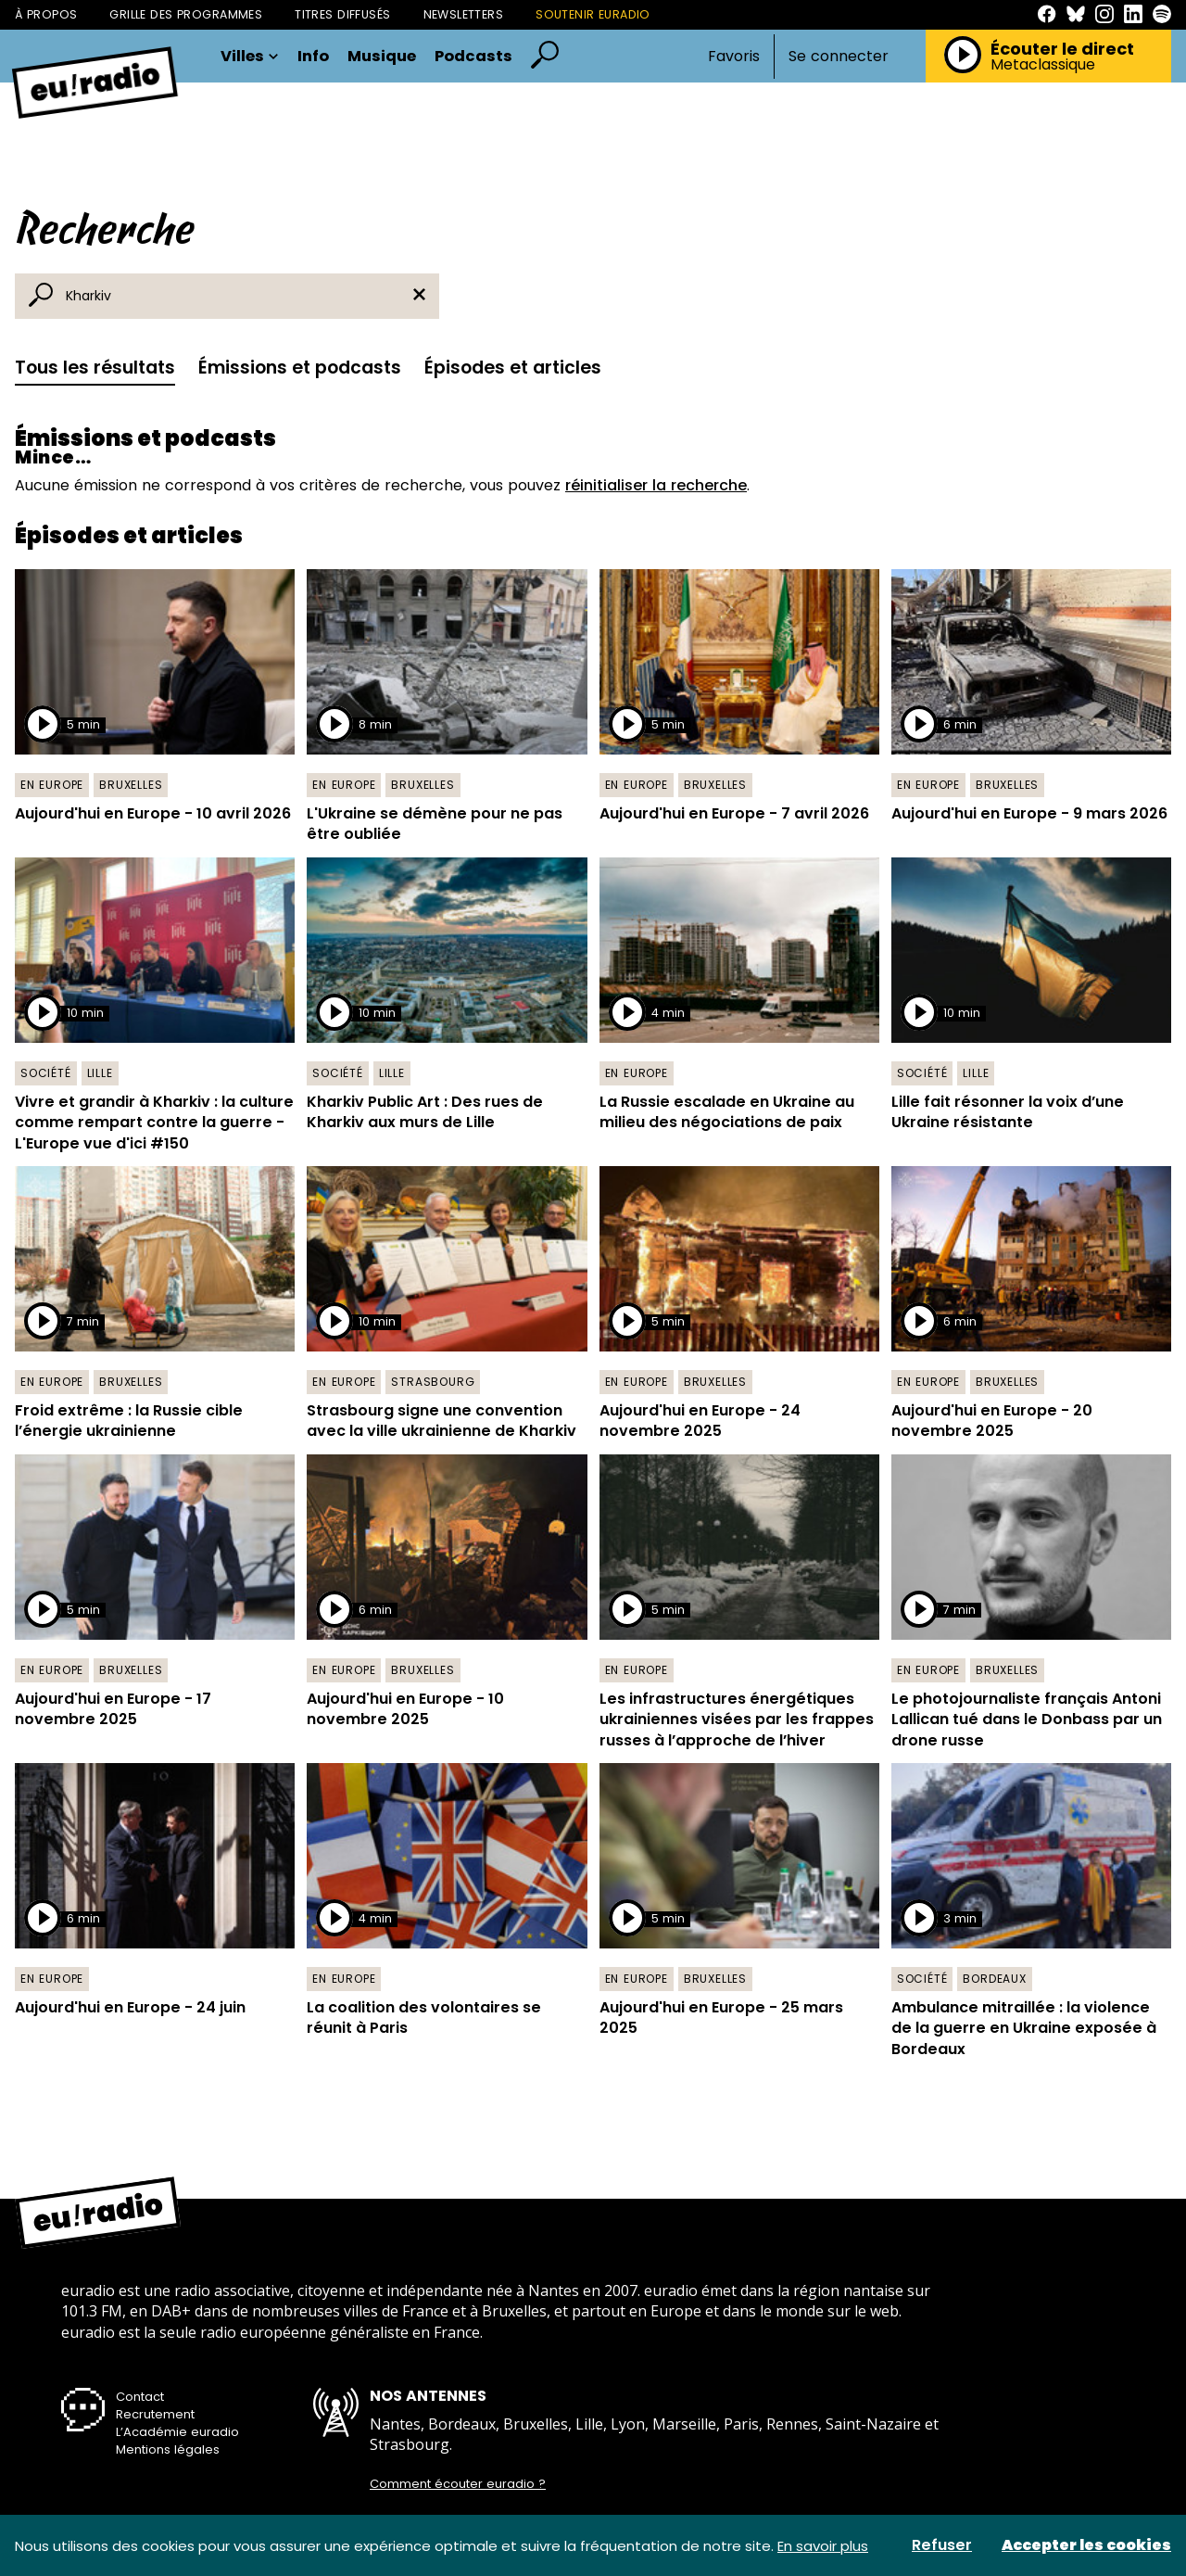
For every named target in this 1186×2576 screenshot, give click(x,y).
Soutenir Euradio (593, 14)
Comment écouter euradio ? (458, 2484)
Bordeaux (994, 1978)
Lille (100, 1073)
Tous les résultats (95, 367)
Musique (381, 57)
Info (313, 57)
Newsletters (463, 14)
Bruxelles (130, 785)
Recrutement (155, 2414)
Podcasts (473, 57)
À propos (46, 14)
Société (45, 1073)
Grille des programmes (185, 14)
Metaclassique (1042, 64)
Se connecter (839, 56)
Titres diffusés (342, 14)
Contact (140, 2396)
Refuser (942, 2545)
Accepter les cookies (1086, 2545)
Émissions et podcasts (299, 367)
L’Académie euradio (177, 2432)
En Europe (51, 785)
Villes (250, 57)
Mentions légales (168, 2449)
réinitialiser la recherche (656, 485)
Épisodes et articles (512, 367)
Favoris (734, 56)
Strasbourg (432, 1382)
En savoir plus (822, 2546)
